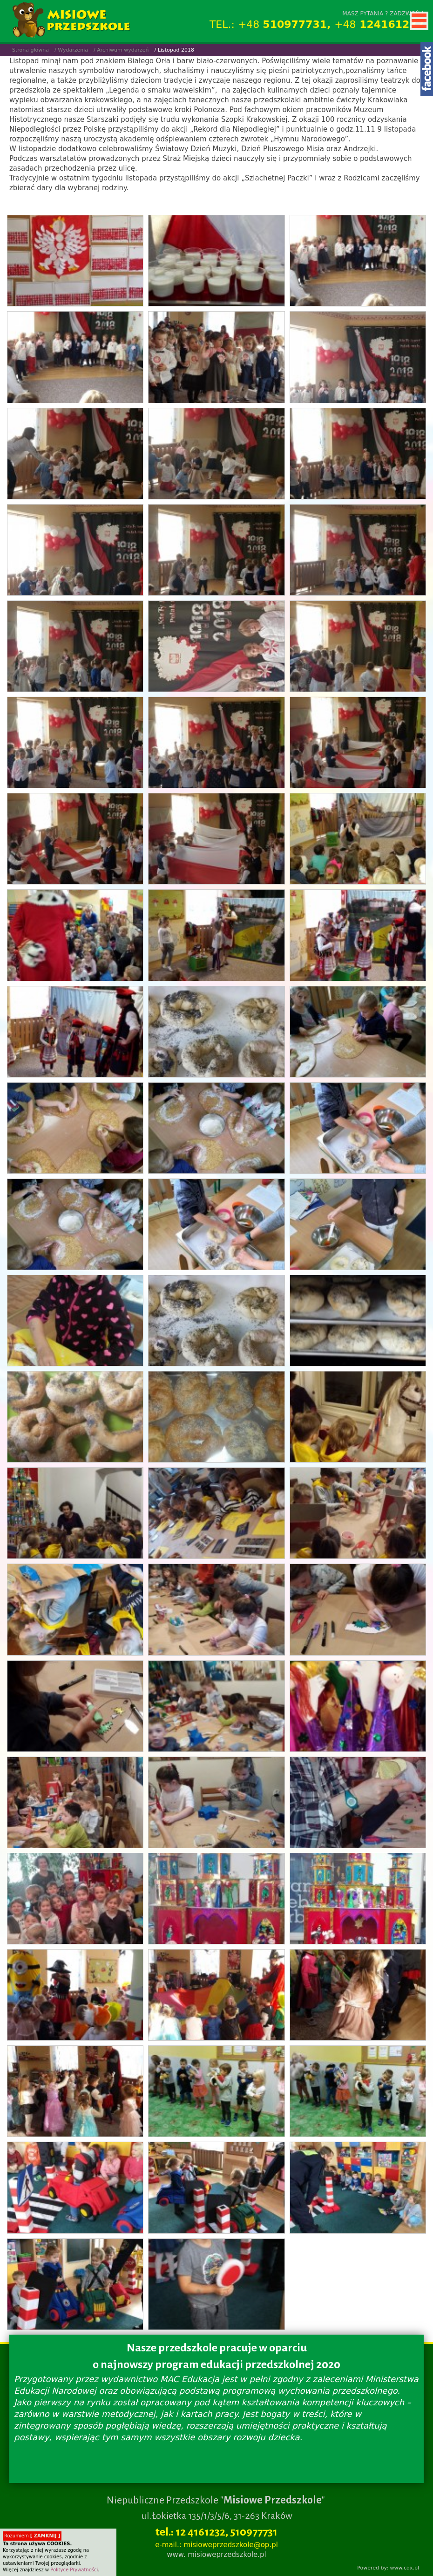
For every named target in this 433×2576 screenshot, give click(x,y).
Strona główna (30, 50)
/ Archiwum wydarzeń (121, 50)
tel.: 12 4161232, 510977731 (216, 2532)
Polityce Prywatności (74, 2569)
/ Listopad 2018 (174, 50)
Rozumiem (32, 2535)
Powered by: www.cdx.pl (388, 2568)
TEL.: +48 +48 (317, 24)
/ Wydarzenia (71, 50)
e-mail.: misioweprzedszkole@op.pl (216, 2545)
